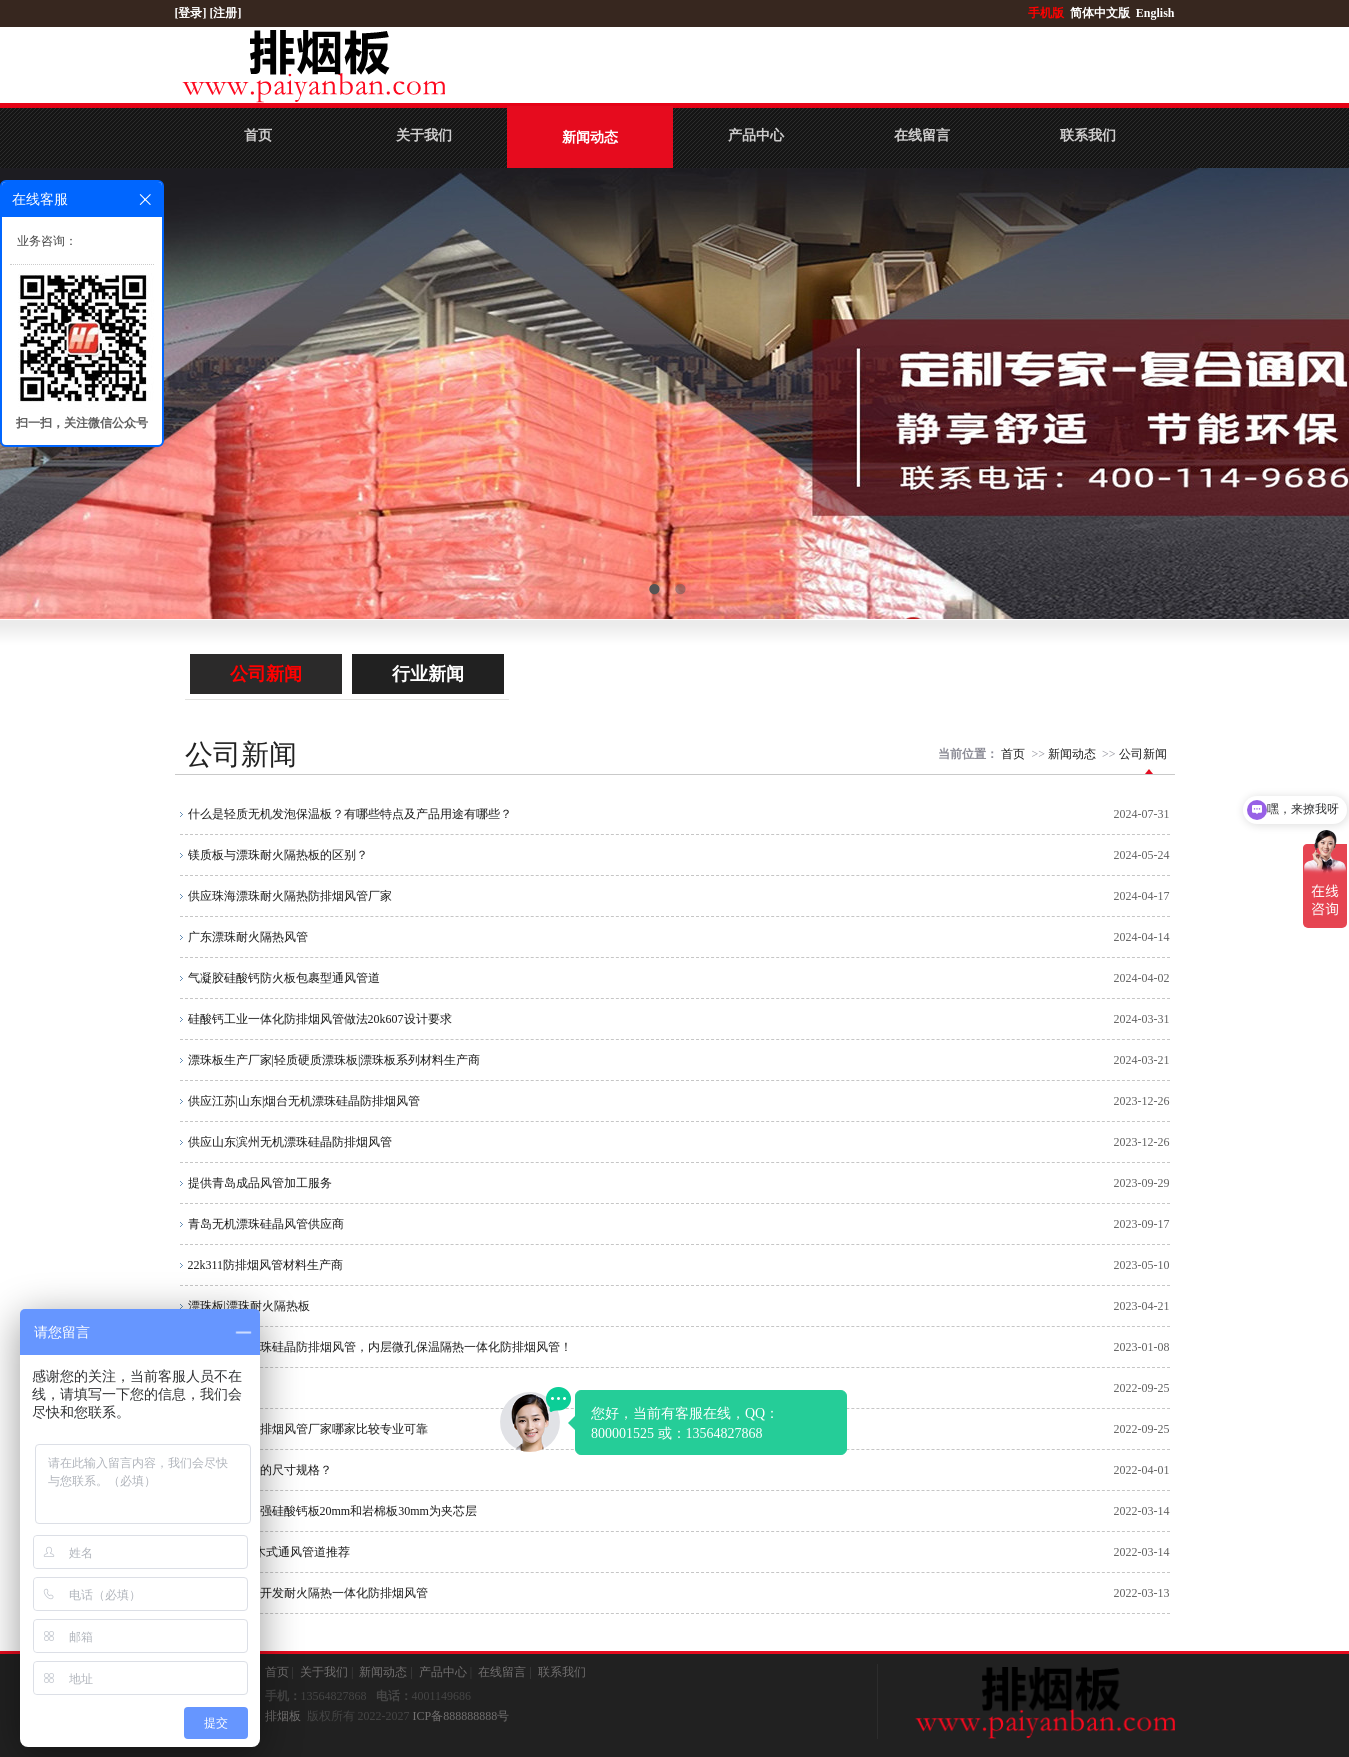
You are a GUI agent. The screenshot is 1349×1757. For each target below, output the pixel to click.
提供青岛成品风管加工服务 (260, 1183)
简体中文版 (1101, 13)
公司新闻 (266, 674)
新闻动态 (590, 137)
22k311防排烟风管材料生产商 (266, 1265)
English (1155, 13)
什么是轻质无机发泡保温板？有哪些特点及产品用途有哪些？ (350, 814)
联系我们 (1088, 135)
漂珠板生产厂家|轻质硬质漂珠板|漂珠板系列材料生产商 (334, 1060)
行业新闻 (428, 674)
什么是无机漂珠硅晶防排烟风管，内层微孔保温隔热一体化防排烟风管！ (380, 1347)
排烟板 (283, 1716)
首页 (258, 135)
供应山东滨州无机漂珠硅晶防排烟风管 (290, 1142)
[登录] (192, 13)
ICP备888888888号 (461, 1716)
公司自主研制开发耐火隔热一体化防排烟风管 (308, 1593)
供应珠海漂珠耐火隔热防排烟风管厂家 (290, 896)
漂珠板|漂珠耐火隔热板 (249, 1306)
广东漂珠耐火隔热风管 (248, 937)
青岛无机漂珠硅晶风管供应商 (266, 1224)
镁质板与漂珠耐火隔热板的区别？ (278, 855)
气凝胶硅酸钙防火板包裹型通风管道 (284, 978)
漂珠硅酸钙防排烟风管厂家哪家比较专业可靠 (308, 1429)
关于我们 (424, 135)
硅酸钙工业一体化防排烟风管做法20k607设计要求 (320, 1019)
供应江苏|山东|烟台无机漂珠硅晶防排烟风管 (304, 1101)
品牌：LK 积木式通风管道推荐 (269, 1552)
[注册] (227, 13)
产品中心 (756, 135)
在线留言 (922, 135)
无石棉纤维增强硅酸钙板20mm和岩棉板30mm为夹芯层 (332, 1511)
